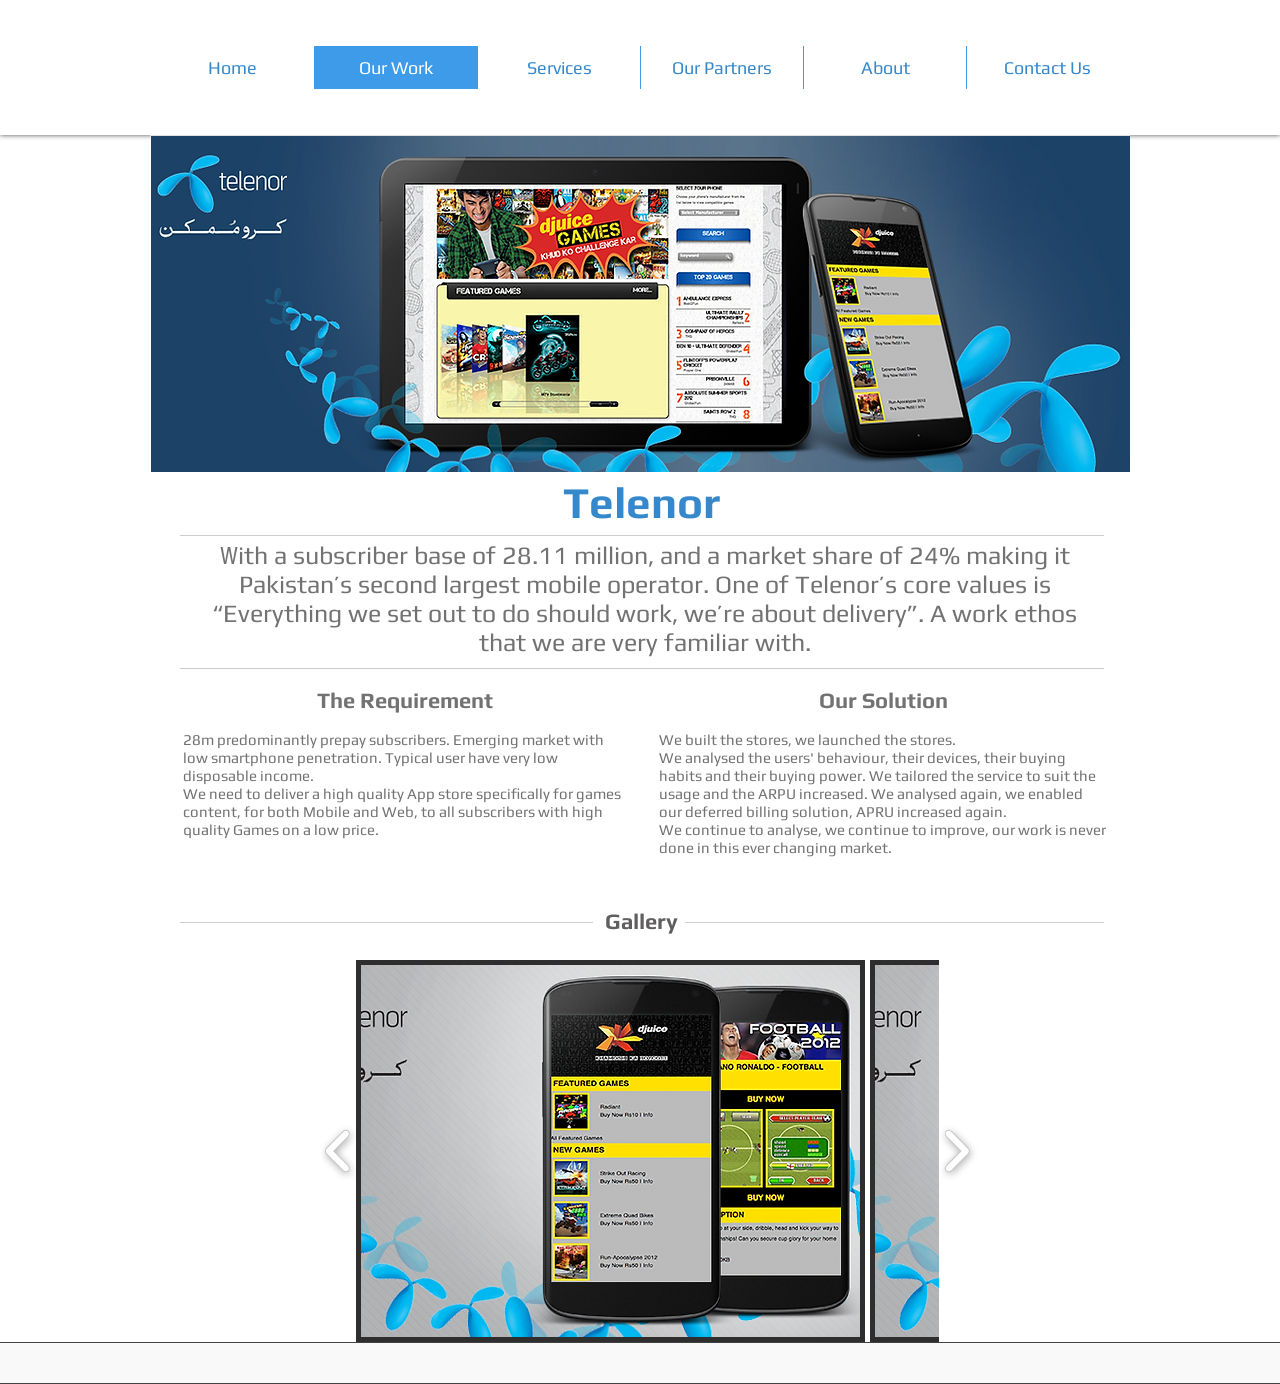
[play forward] (956, 1150)
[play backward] (338, 1150)
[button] (610, 1151)
